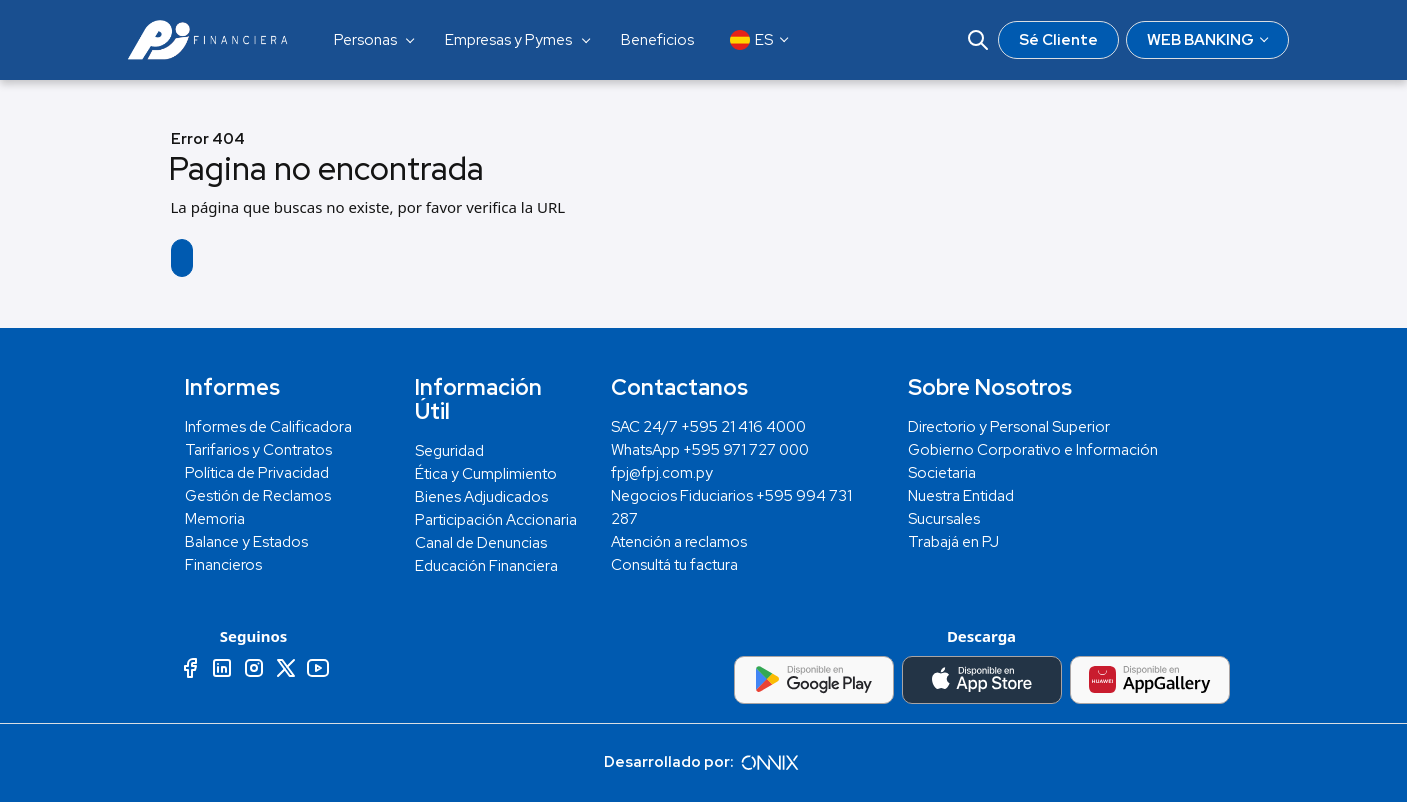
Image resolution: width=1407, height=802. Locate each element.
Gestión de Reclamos (258, 496)
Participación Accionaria (496, 520)
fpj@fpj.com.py (662, 473)
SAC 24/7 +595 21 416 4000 (708, 427)
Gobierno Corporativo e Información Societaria (1033, 461)
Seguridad (449, 451)
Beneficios (657, 40)
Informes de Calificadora (268, 427)
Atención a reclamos (679, 542)
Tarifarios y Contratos (258, 450)
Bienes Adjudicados (481, 497)
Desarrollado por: (704, 762)
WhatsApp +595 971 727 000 (710, 450)
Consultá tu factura (674, 565)
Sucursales (944, 519)
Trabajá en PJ (953, 542)
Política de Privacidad (257, 473)
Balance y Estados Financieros (246, 553)
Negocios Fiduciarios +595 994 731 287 (731, 507)
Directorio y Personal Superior (1009, 427)
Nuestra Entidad (961, 496)
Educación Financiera (486, 566)
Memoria (215, 519)
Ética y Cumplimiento (486, 474)
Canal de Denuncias (481, 543)
